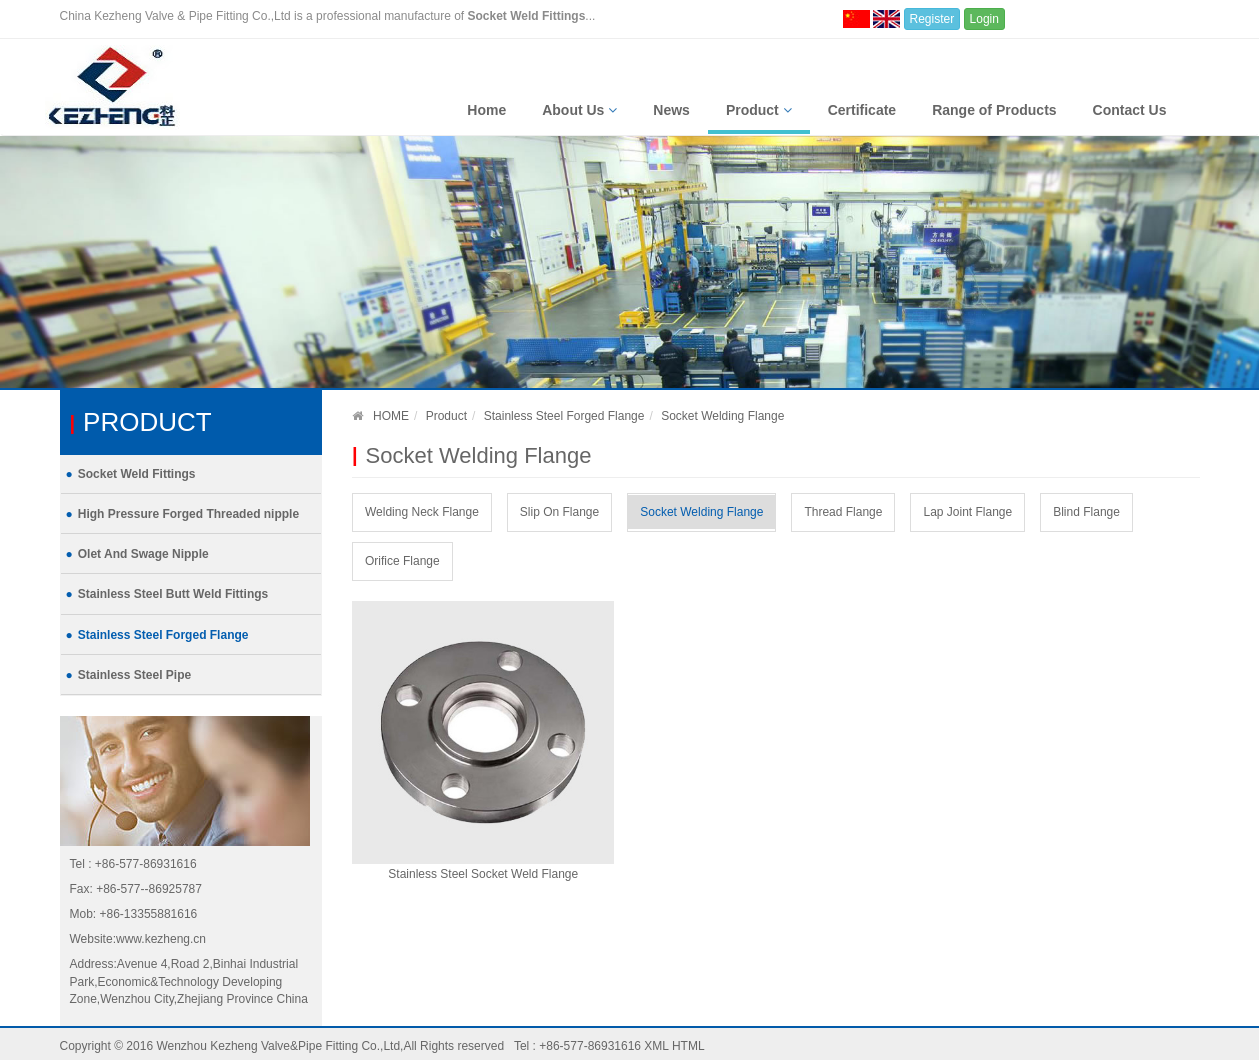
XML (656, 1046)
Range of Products (994, 110)
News (671, 110)
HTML (688, 1046)
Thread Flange (843, 512)
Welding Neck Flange (422, 512)
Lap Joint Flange (967, 512)
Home (486, 110)
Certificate (862, 110)
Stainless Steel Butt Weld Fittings (173, 594)
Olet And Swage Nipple (143, 554)
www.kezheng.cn (161, 939)
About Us (579, 110)
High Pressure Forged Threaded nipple (188, 514)
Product (759, 110)
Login (984, 19)
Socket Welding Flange (701, 512)
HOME (391, 416)
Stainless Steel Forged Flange (163, 635)
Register (932, 19)
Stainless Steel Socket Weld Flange (483, 874)
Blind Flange (1086, 512)
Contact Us (1130, 110)
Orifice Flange (402, 561)
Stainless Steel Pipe (134, 675)
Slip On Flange (559, 512)
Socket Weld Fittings (137, 474)
